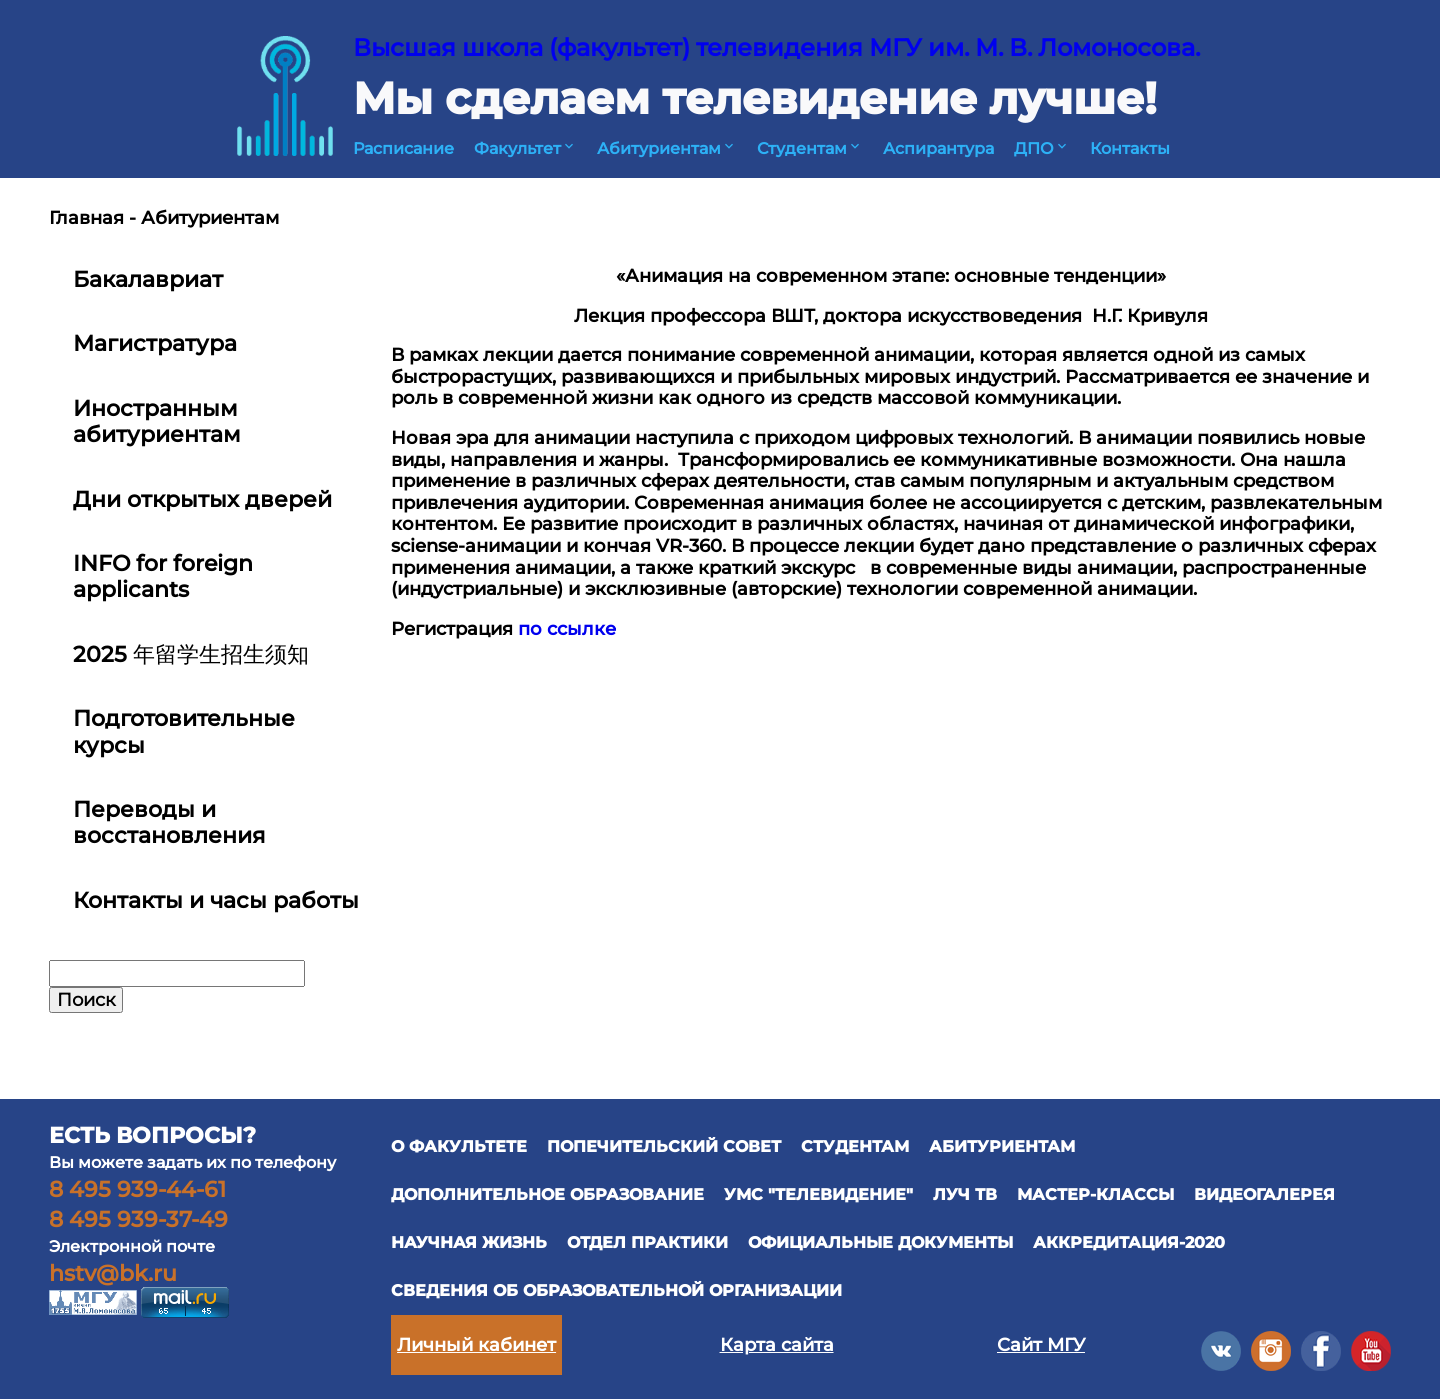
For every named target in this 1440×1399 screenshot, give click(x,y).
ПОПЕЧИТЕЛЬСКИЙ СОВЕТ (664, 1146)
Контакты (1130, 148)
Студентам (810, 148)
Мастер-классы (1095, 1194)
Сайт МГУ (1041, 1345)
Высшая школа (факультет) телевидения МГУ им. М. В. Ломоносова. (776, 47)
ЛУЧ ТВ (965, 1194)
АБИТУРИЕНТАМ (1002, 1146)
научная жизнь (469, 1242)
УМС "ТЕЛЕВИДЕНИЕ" (818, 1194)
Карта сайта (777, 1345)
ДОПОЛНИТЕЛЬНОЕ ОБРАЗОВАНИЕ (547, 1194)
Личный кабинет (476, 1345)
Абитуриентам (667, 148)
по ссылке (567, 629)
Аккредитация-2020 (1129, 1242)
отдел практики (647, 1242)
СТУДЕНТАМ (855, 1146)
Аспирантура (938, 148)
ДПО (1042, 148)
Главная (86, 218)
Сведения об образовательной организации (616, 1290)
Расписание (403, 148)
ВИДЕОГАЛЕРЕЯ (1264, 1194)
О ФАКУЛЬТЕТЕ (459, 1146)
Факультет (525, 148)
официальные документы (880, 1242)
